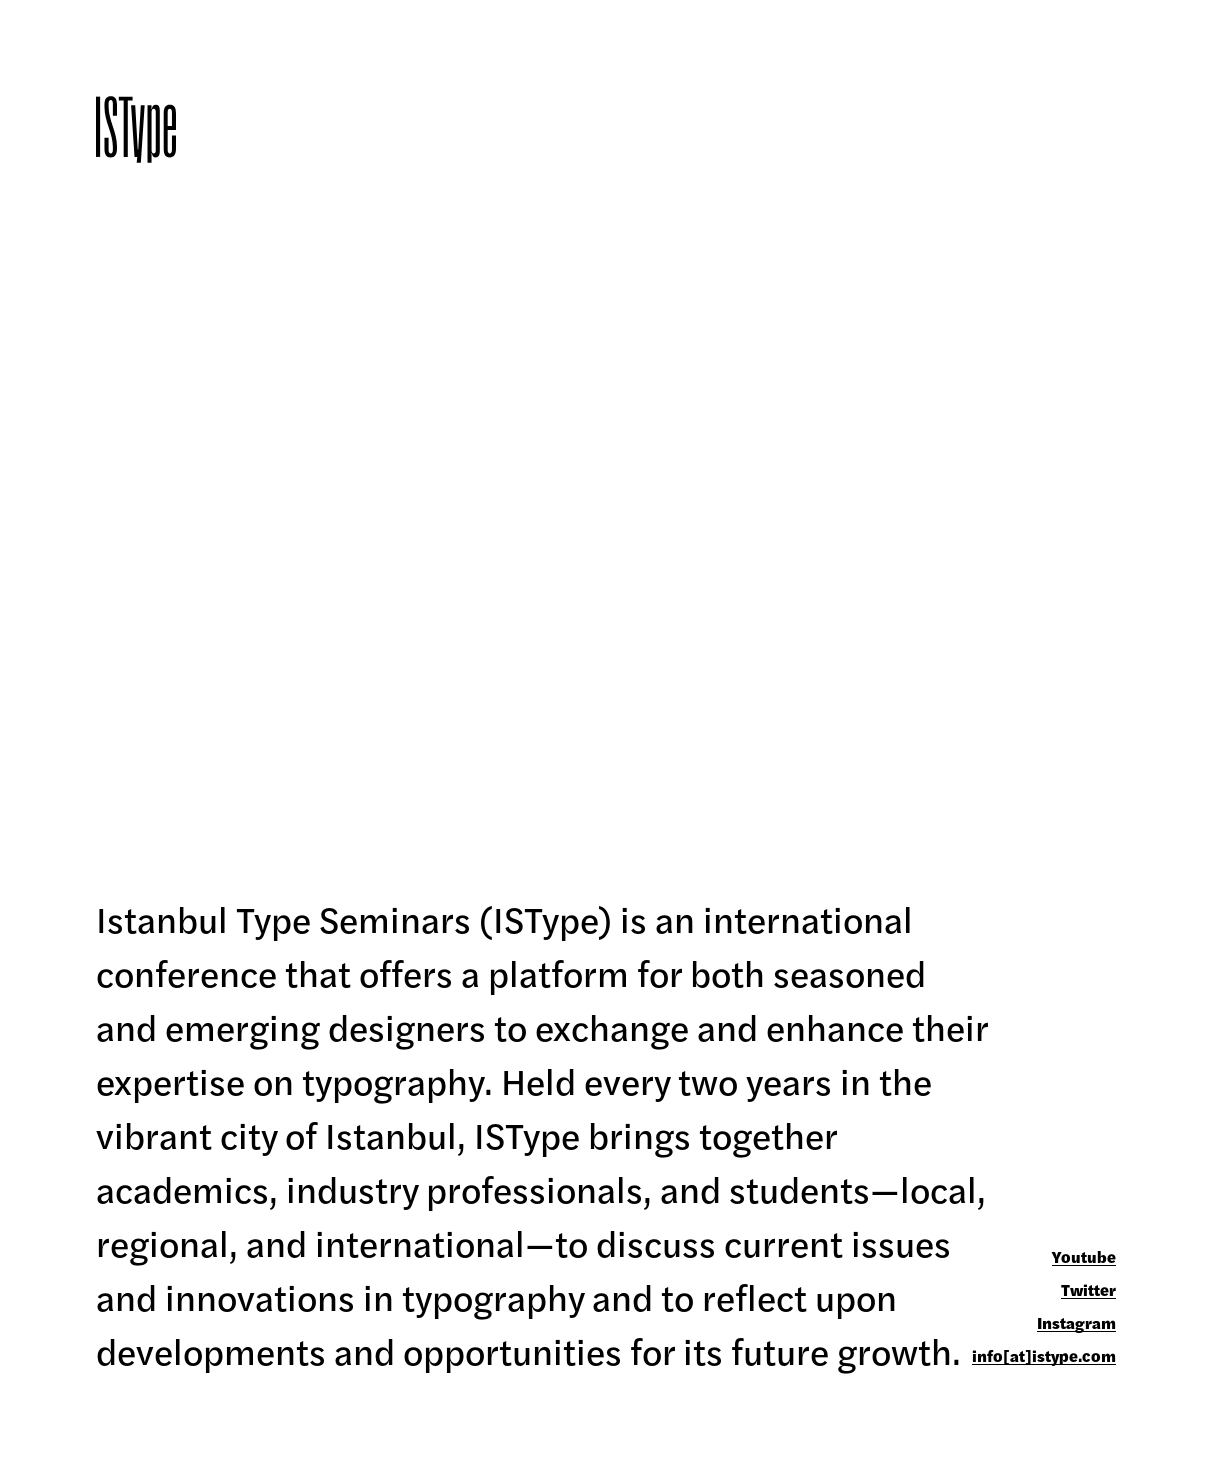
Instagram (1076, 1323)
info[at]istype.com (1044, 1356)
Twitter (1088, 1290)
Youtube (1084, 1257)
